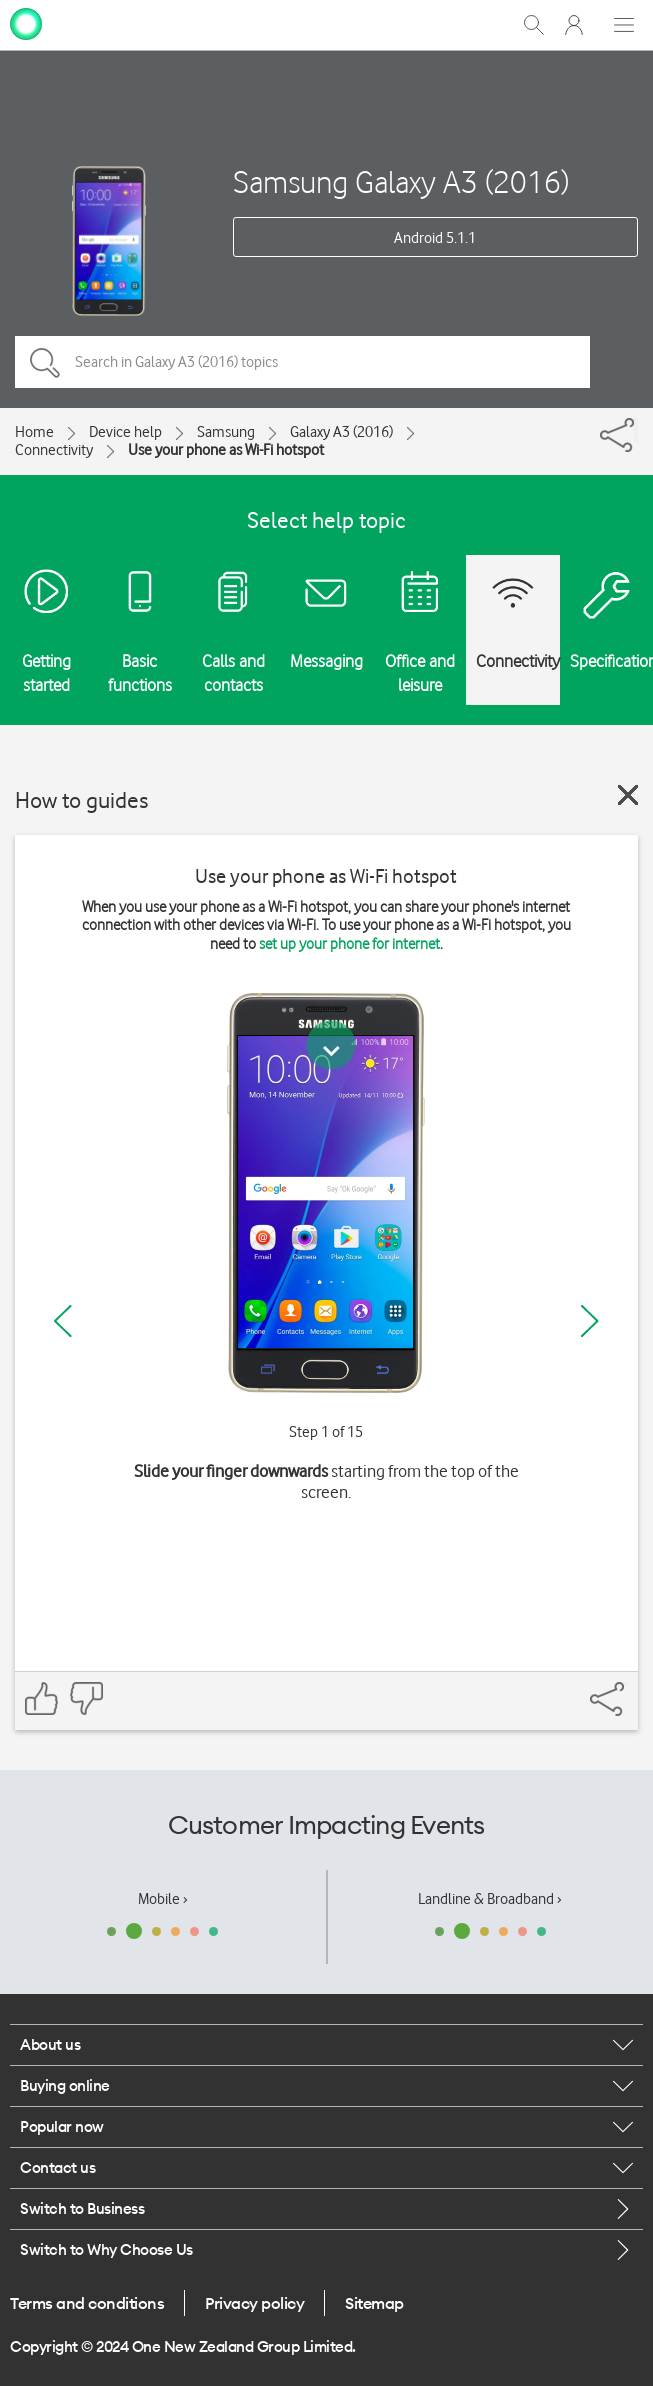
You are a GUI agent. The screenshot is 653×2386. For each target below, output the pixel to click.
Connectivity (54, 450)
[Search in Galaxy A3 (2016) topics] (302, 362)
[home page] (26, 23)
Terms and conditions (87, 2303)
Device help (125, 432)
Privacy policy (254, 2303)
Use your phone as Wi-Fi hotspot (226, 450)
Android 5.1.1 (435, 238)
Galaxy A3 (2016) (341, 432)
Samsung (226, 432)
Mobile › (163, 1899)
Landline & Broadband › (490, 1899)
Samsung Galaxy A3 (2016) (401, 181)
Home (34, 432)
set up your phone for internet (349, 944)
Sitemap (374, 2303)
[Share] (636, 430)
